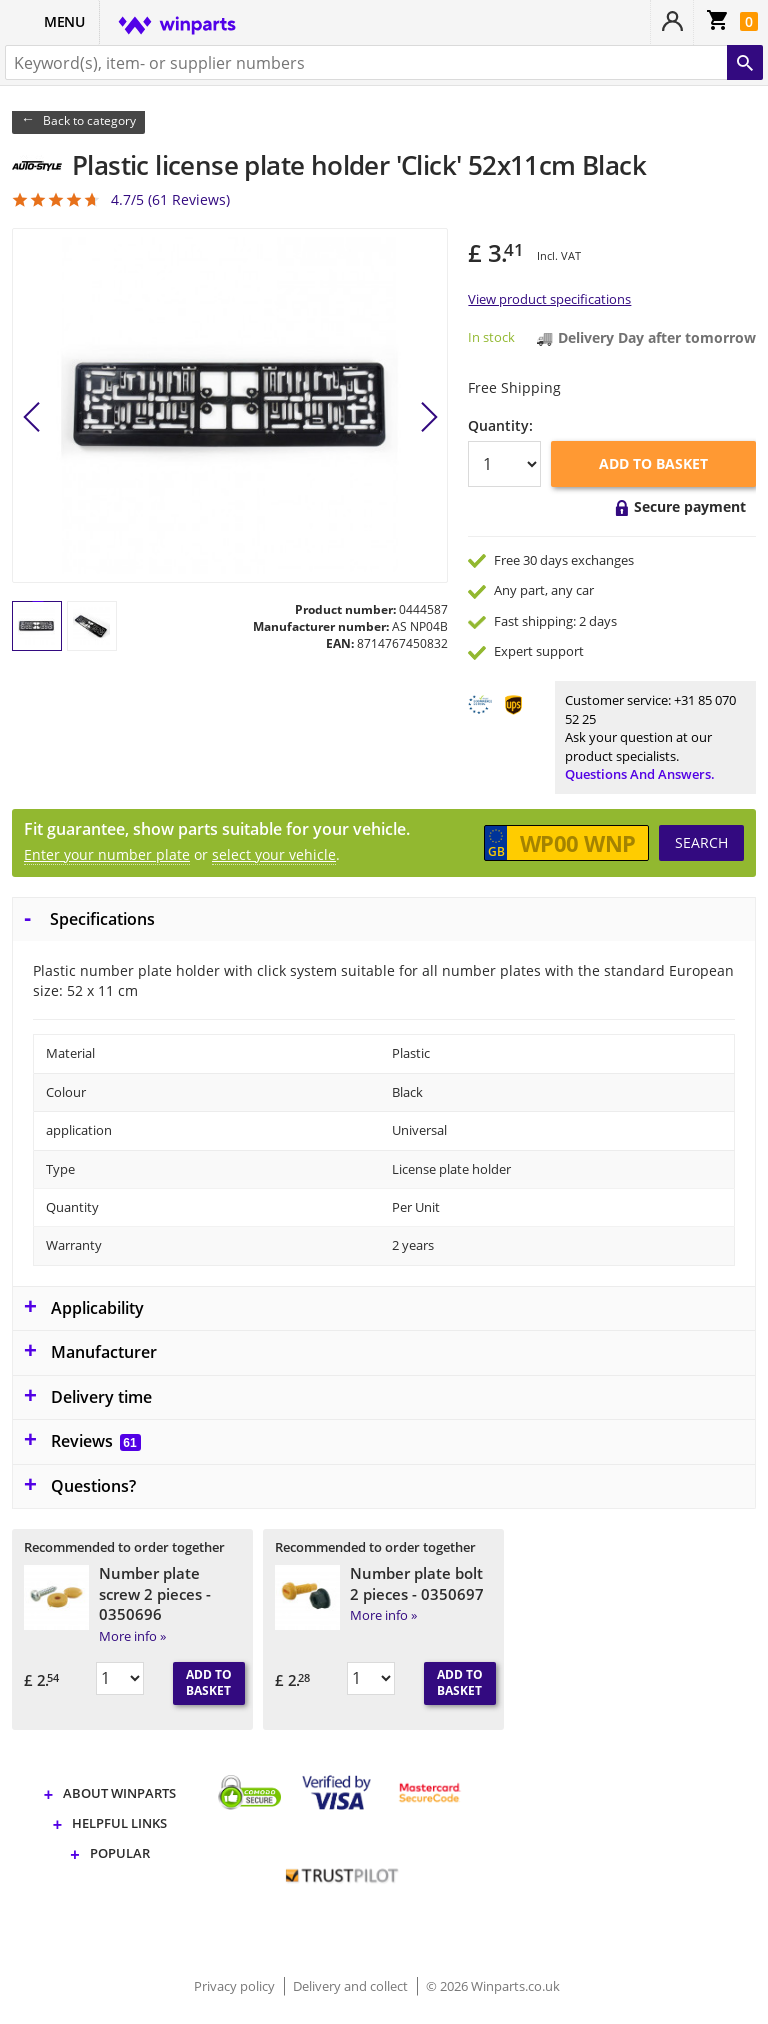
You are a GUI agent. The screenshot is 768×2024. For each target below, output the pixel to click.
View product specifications (549, 299)
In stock (491, 337)
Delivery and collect (352, 1986)
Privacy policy (236, 1986)
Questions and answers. (640, 774)
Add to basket (653, 463)
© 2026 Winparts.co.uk (493, 1986)
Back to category (89, 120)
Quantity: (500, 425)
